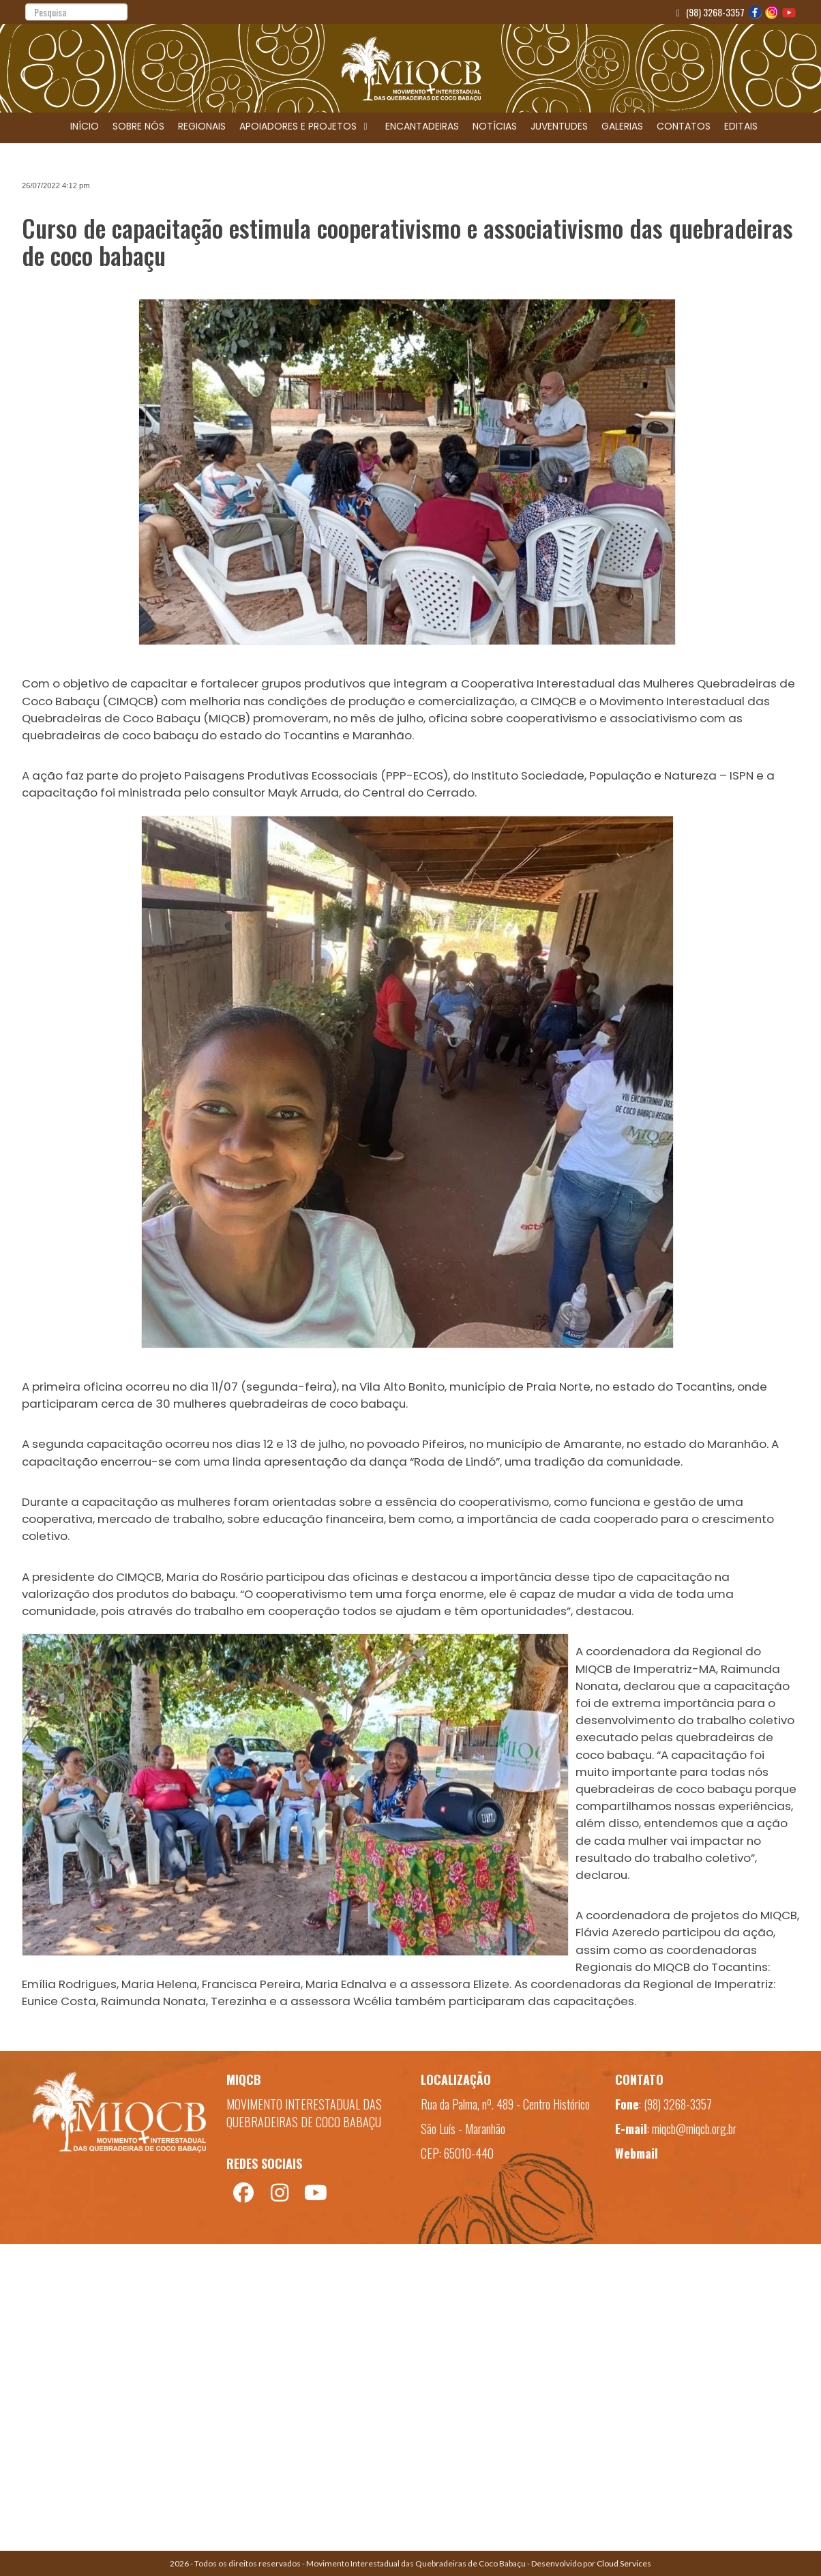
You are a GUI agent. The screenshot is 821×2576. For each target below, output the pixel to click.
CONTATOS (684, 126)
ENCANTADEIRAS (422, 126)
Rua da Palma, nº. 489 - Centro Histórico (505, 2104)
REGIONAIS (202, 126)
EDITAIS (741, 126)
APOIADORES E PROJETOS (305, 126)
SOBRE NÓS (138, 126)
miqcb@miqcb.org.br (694, 2128)
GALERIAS (622, 126)
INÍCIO (84, 126)
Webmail (636, 2153)
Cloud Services (624, 2563)
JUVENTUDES (559, 126)
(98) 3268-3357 (708, 12)
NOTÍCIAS (495, 126)
